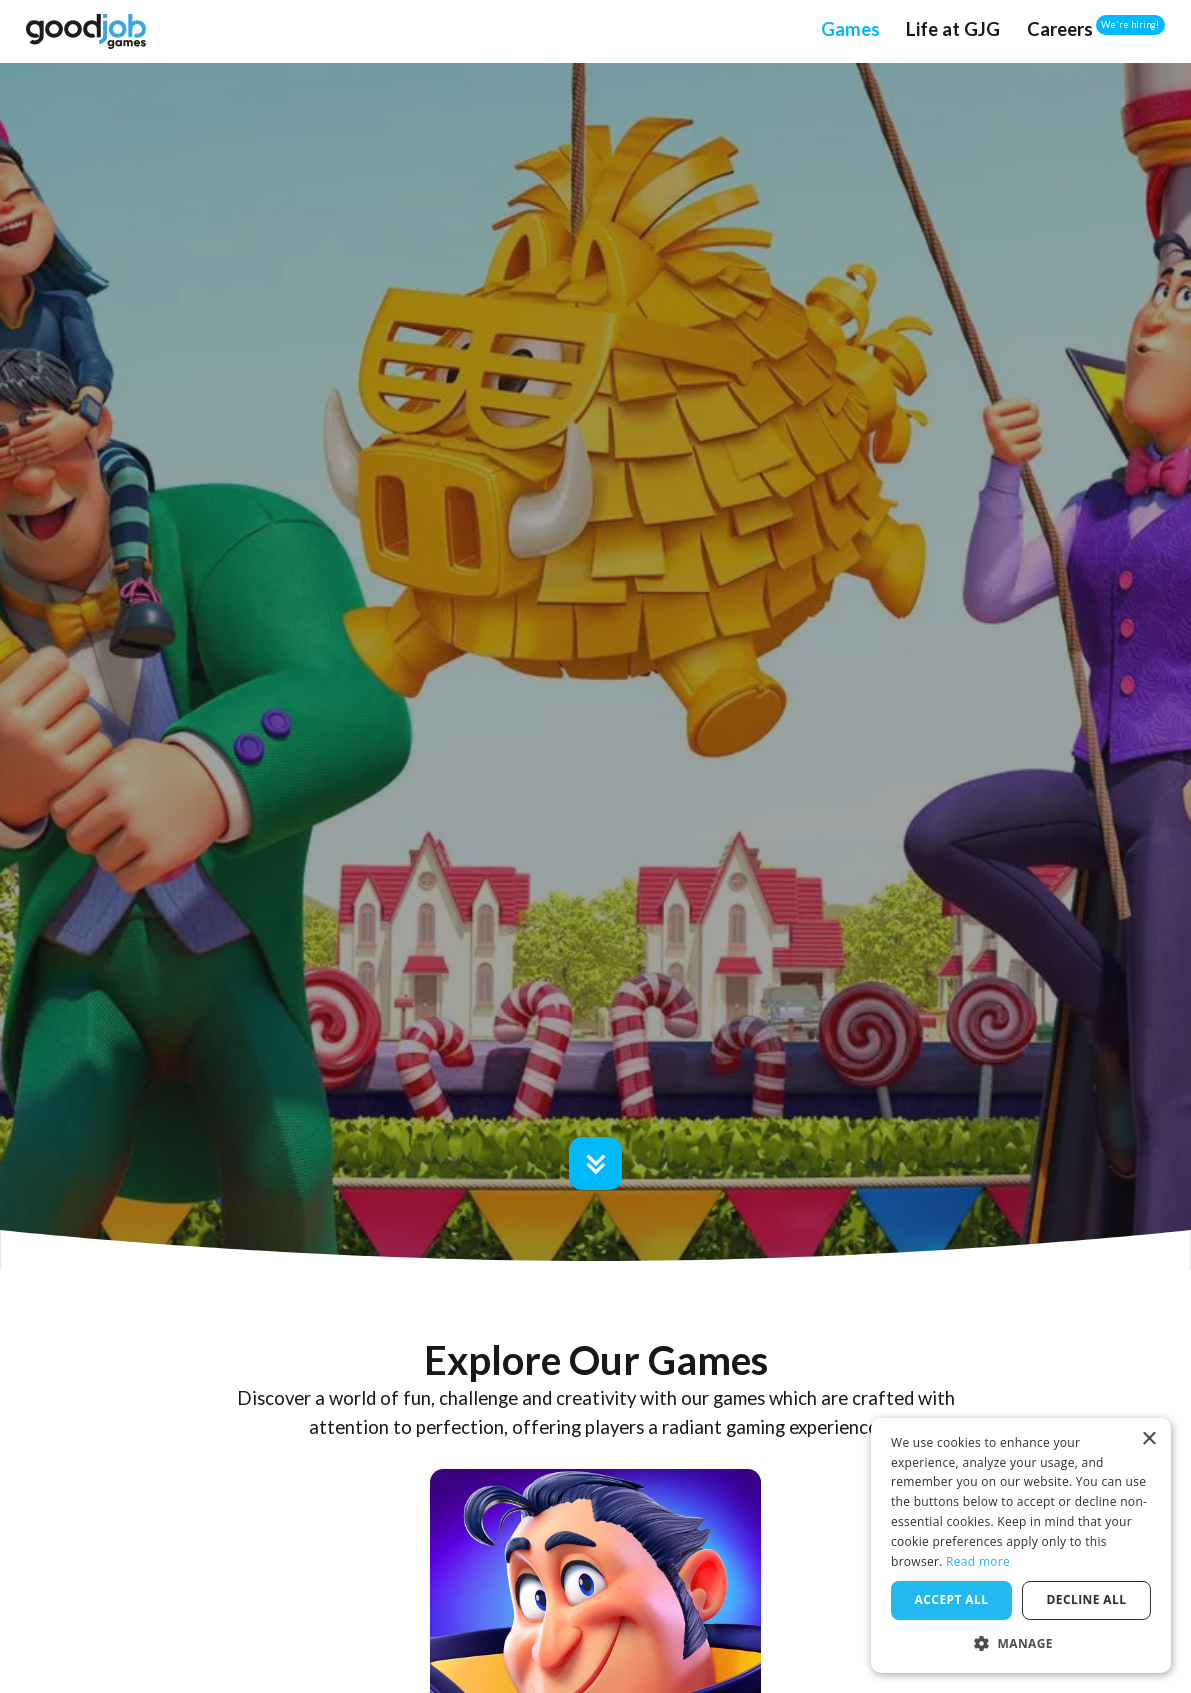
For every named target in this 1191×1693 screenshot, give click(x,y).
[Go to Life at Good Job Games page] (953, 31)
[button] (1021, 1643)
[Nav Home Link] (85, 31)
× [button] (1148, 1439)
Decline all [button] (1087, 1599)
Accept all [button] (952, 1599)
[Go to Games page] (850, 31)
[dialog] (1021, 1545)
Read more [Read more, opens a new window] (978, 1561)
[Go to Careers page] (1060, 31)
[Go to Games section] (595, 1163)
